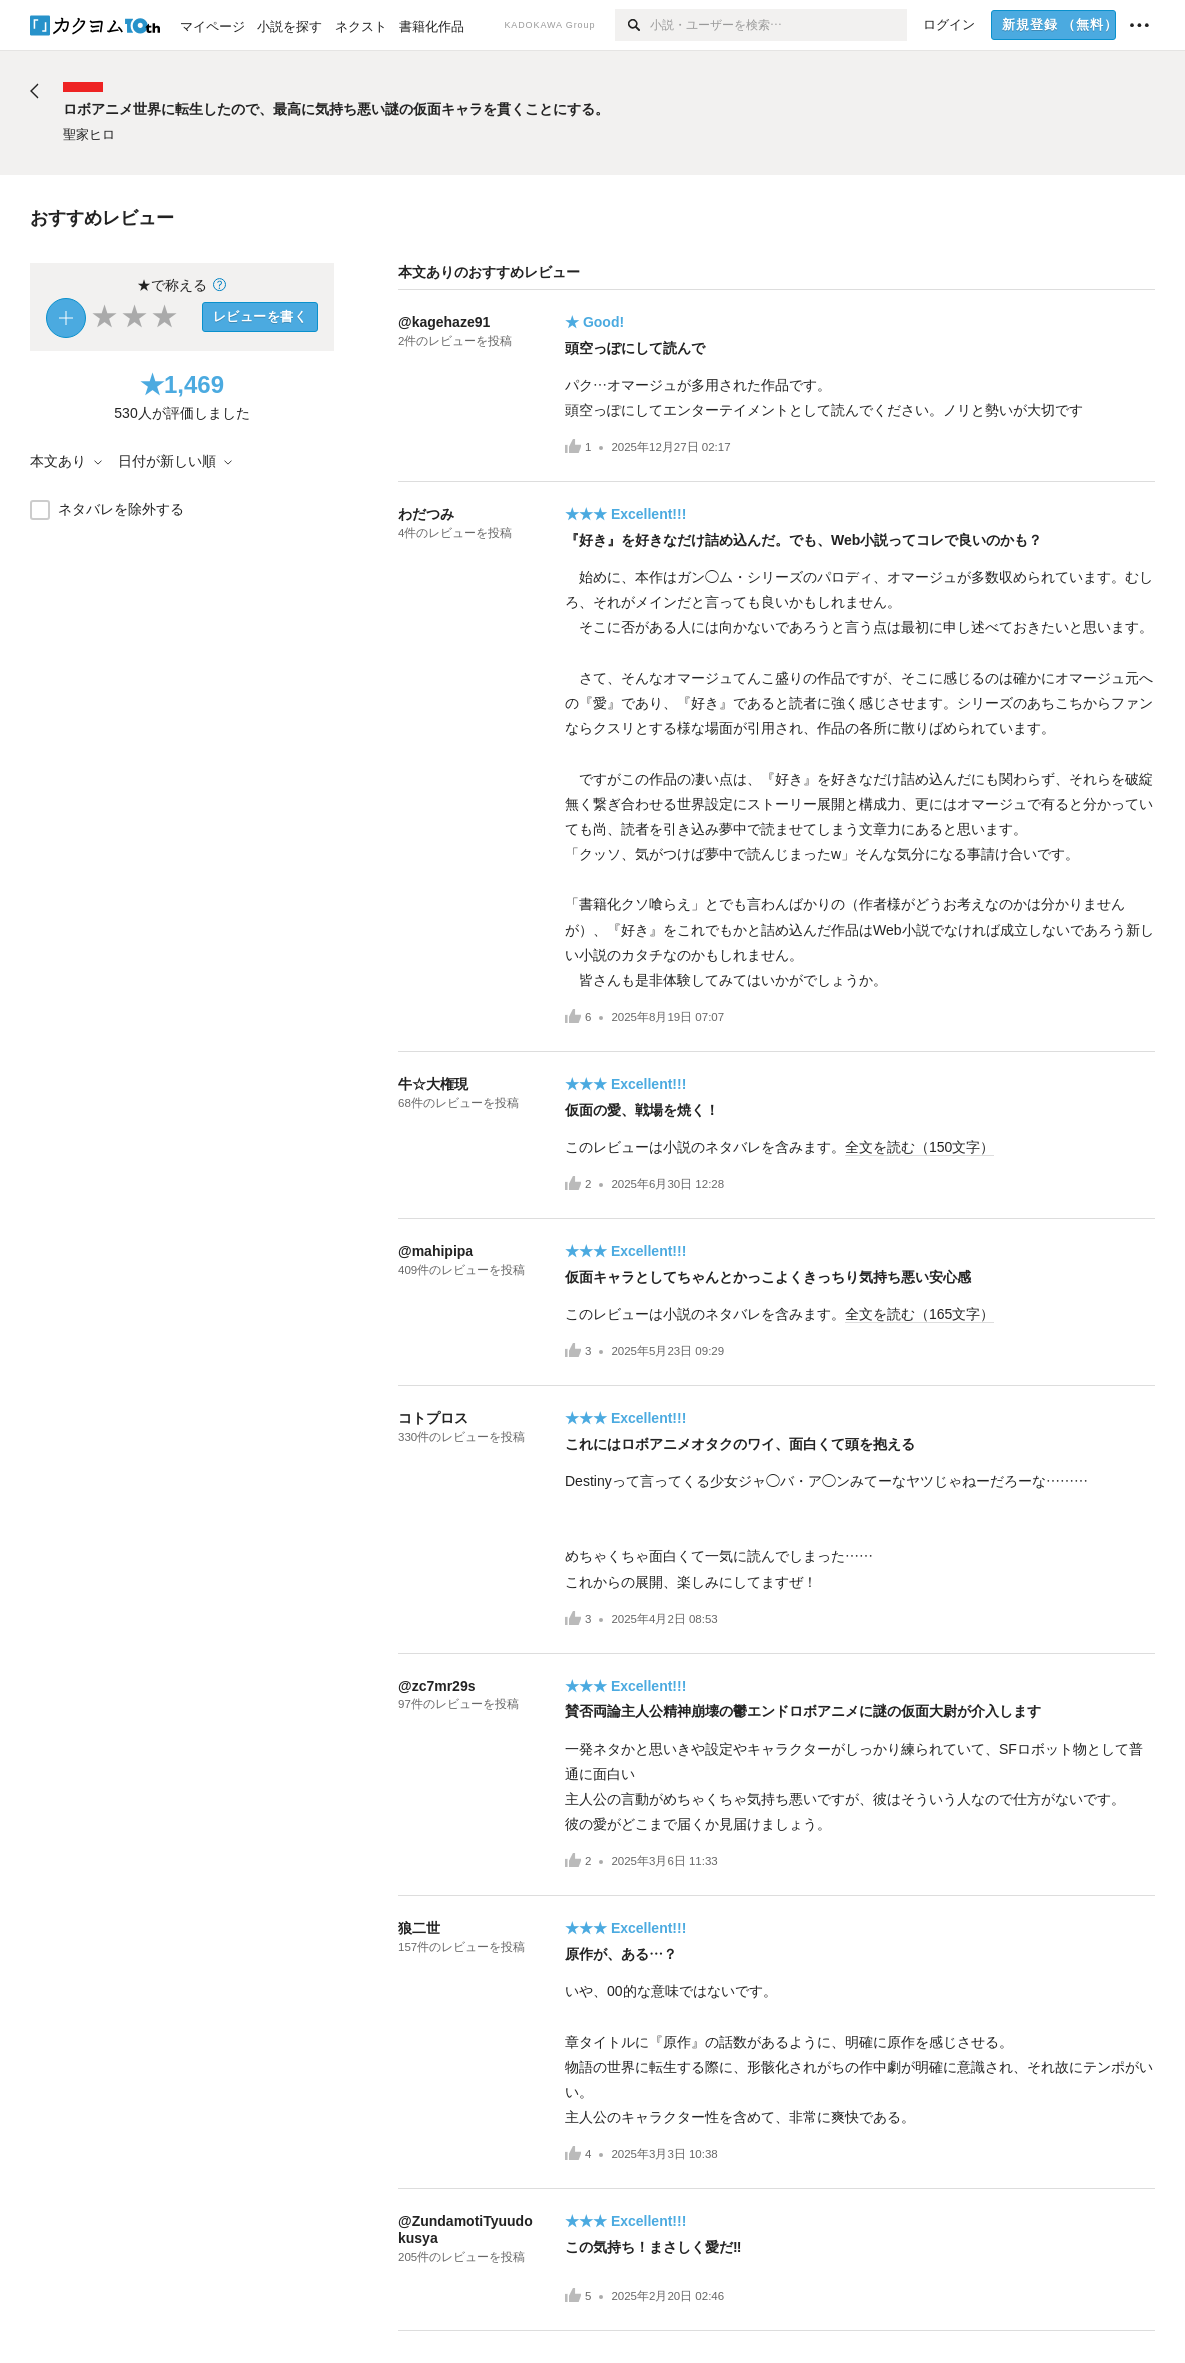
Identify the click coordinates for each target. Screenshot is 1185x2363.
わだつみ (426, 514)
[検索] (632, 25)
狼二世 (419, 1928)
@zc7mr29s (436, 1686)
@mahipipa (435, 1251)
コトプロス (433, 1418)
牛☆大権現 (433, 1084)
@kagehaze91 (444, 322)
